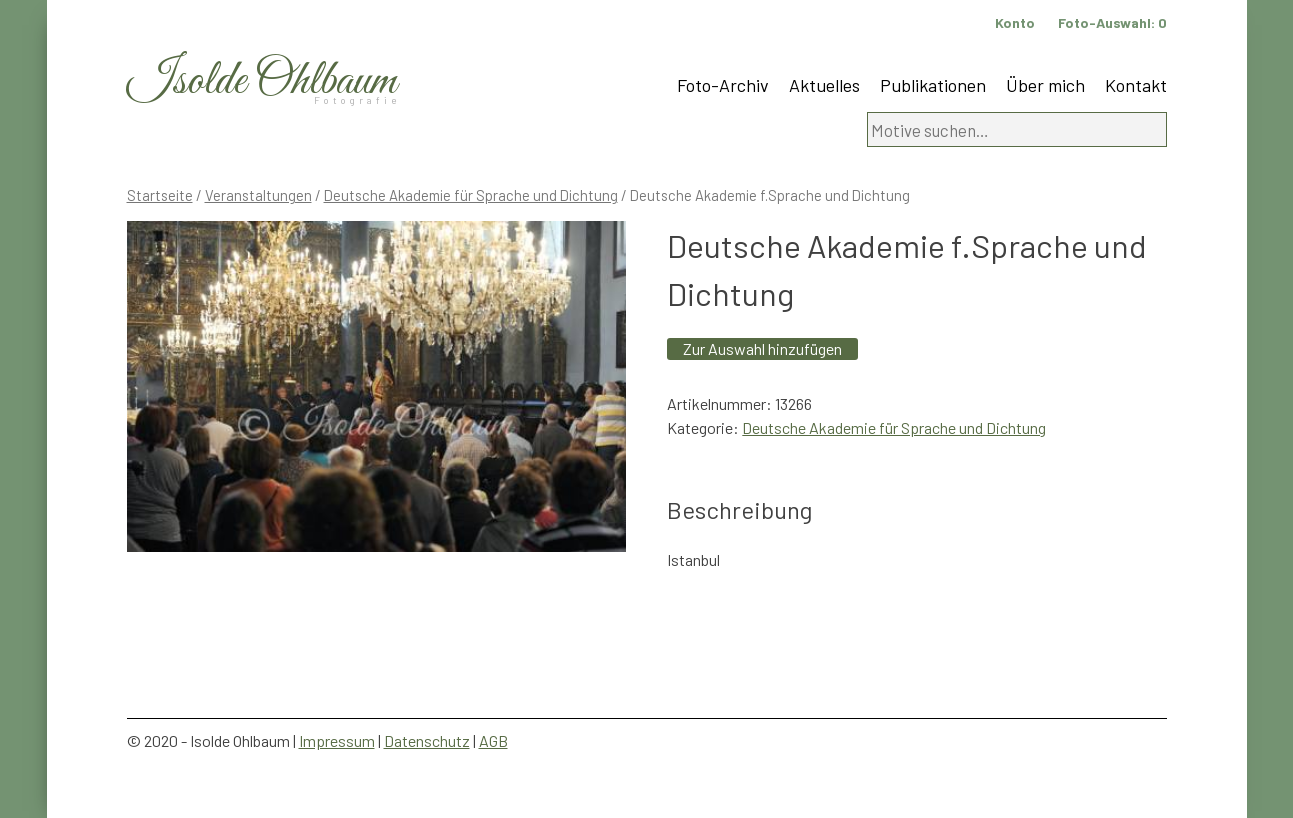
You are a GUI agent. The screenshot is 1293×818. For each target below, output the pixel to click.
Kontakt (1136, 85)
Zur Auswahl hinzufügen (762, 348)
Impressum (337, 740)
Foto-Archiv (723, 85)
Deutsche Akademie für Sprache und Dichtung (471, 195)
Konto (1015, 22)
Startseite (160, 195)
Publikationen (933, 85)
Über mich (1045, 85)
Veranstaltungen (258, 195)
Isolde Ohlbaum (262, 81)
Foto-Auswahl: (1112, 22)
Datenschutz (427, 740)
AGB (493, 740)
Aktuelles (824, 85)
